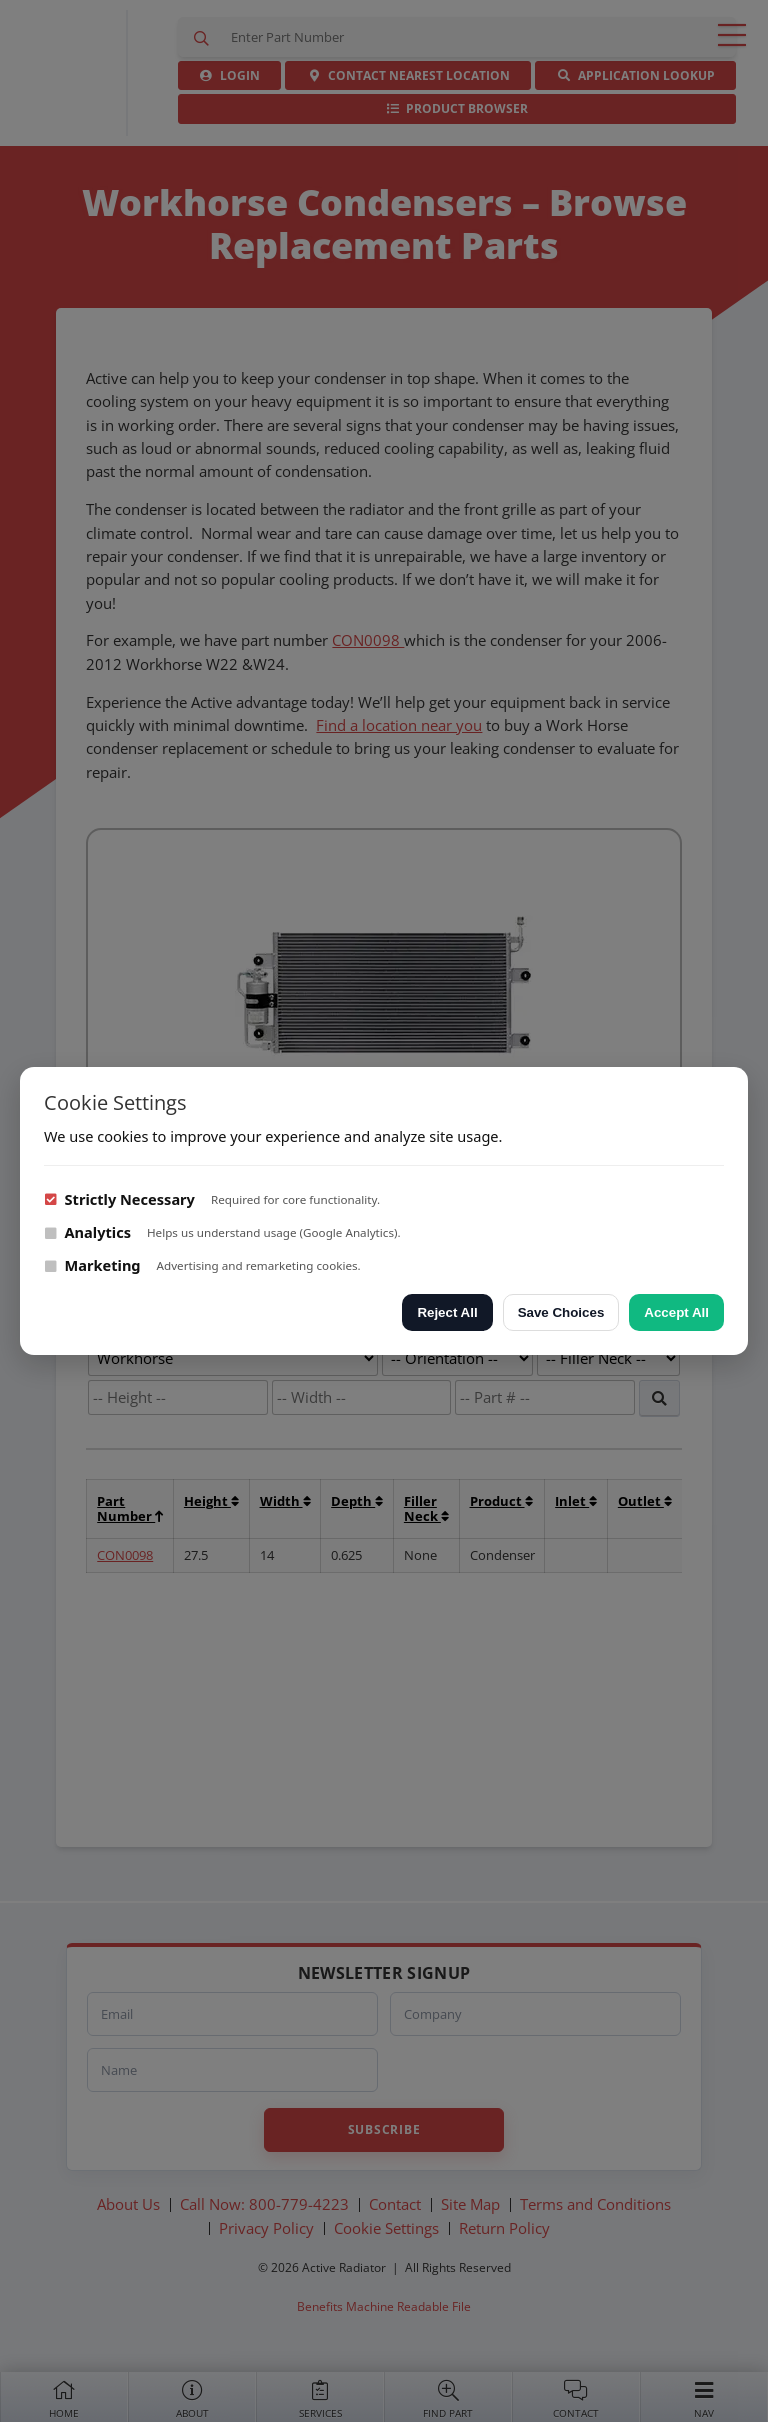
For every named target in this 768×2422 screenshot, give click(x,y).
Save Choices (561, 1312)
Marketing (92, 1265)
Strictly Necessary (119, 1199)
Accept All (676, 1312)
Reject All (447, 1312)
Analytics (87, 1232)
